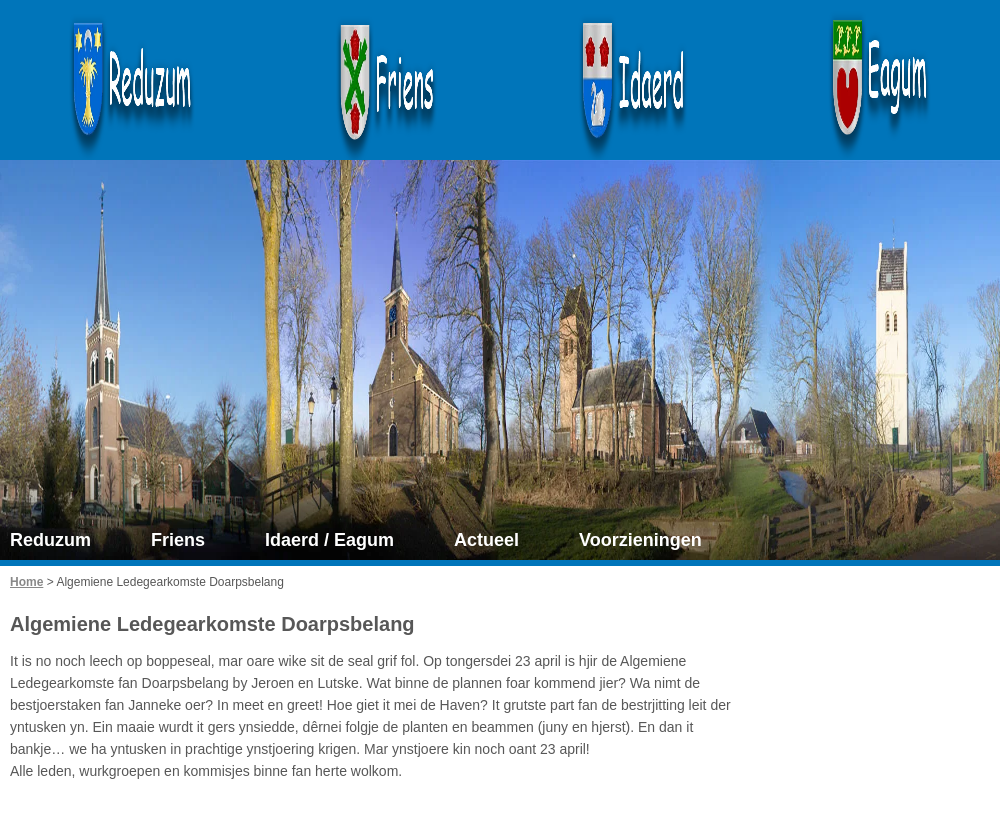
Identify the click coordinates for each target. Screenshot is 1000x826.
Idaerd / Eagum (329, 540)
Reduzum (50, 540)
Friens (178, 540)
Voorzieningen (640, 540)
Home (26, 582)
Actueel (486, 540)
